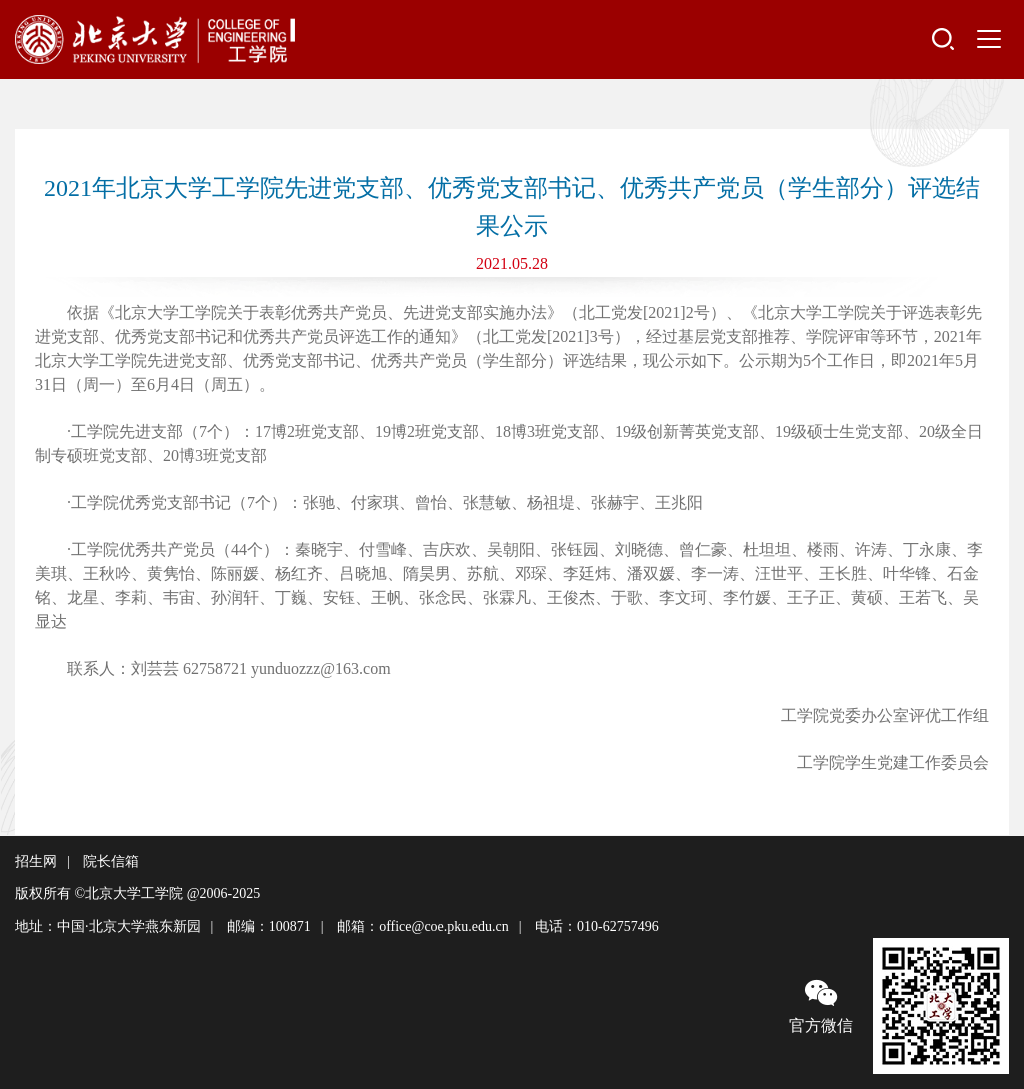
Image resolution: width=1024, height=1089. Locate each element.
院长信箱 (111, 861)
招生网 (36, 861)
